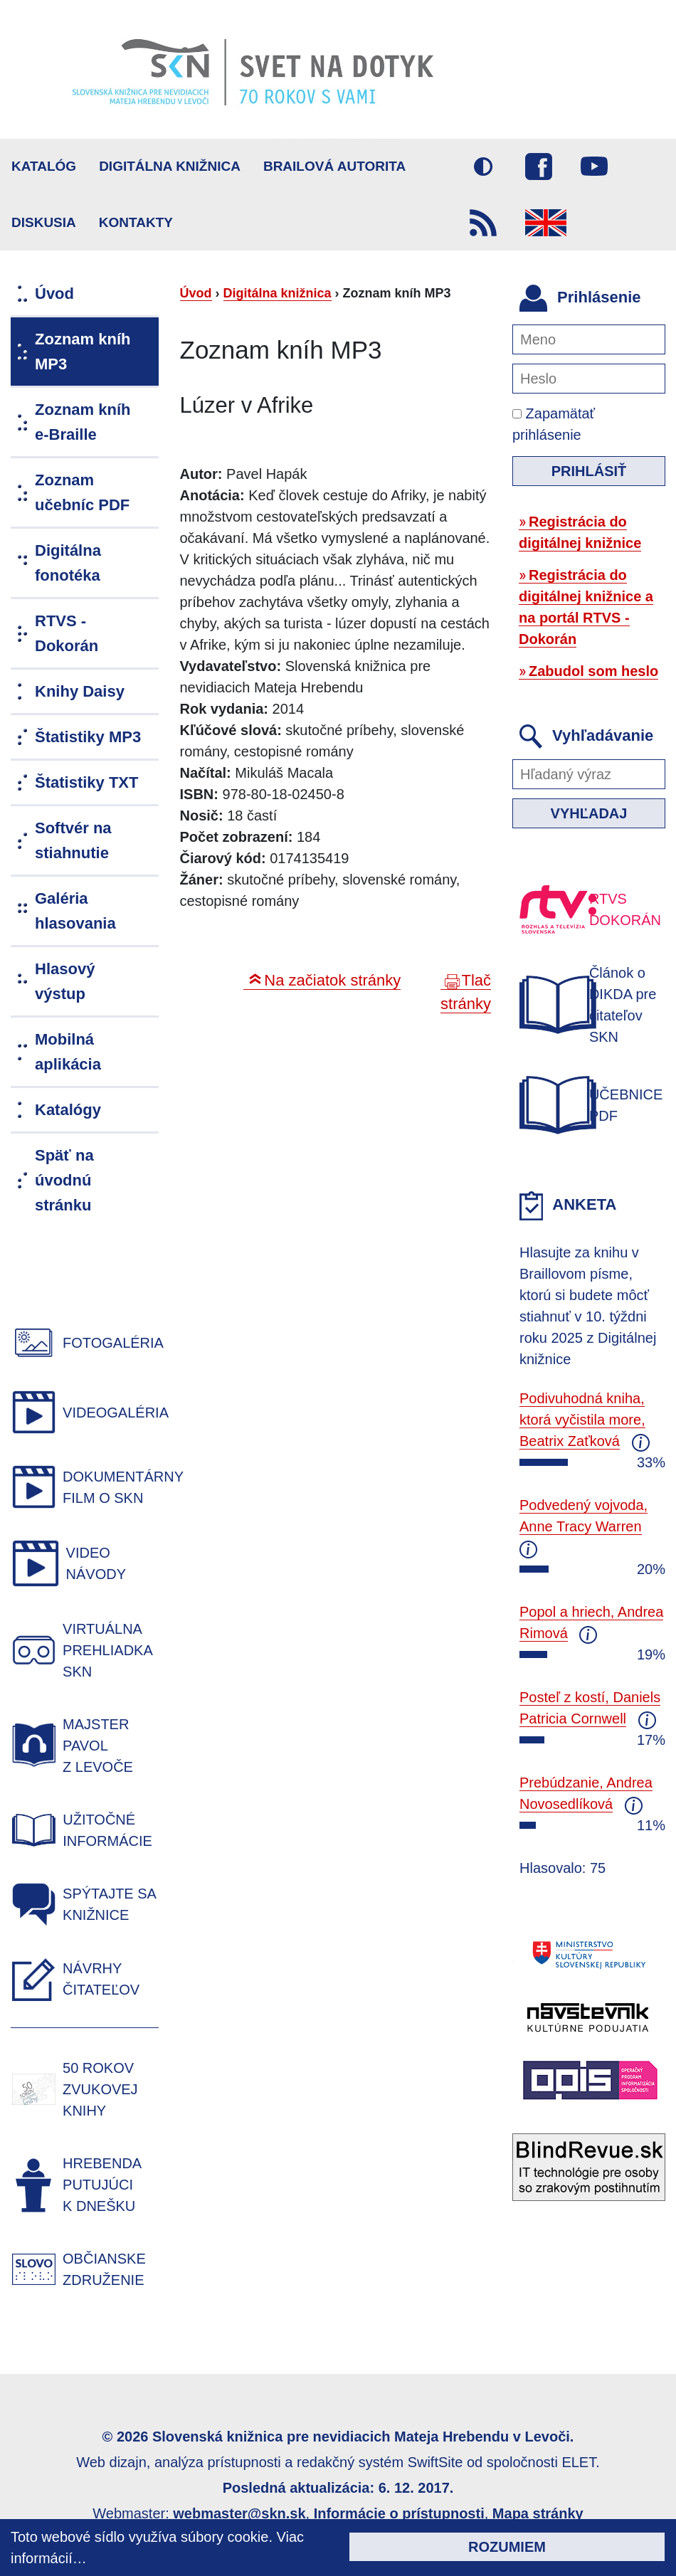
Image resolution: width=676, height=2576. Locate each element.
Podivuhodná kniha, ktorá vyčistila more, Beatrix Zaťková (582, 1419)
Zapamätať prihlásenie (553, 424)
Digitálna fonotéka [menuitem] (68, 563)
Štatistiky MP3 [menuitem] (88, 737)
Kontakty (136, 222)
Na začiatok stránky (332, 980)
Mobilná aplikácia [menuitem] (68, 1051)
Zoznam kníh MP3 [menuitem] (82, 351)
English (546, 222)
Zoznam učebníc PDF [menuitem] (82, 492)
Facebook (538, 166)
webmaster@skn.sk (239, 2513)
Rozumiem (507, 2547)
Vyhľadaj (589, 813)
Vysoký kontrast (483, 166)
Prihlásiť (589, 471)
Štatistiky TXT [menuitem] (86, 782)
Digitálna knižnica (170, 166)
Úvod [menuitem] (54, 293)
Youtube (594, 166)
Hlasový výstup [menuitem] (65, 981)
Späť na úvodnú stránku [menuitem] (64, 1180)
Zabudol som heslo (593, 671)
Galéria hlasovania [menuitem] (75, 911)
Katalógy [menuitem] (68, 1110)
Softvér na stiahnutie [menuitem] (73, 840)
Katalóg (43, 166)
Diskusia (43, 222)
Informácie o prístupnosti (399, 2513)
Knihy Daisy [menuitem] (80, 691)
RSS (483, 222)
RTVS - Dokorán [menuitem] (66, 633)
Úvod (196, 293)
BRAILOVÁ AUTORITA (334, 166)
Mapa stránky (537, 2513)
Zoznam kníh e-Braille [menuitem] (82, 422)
